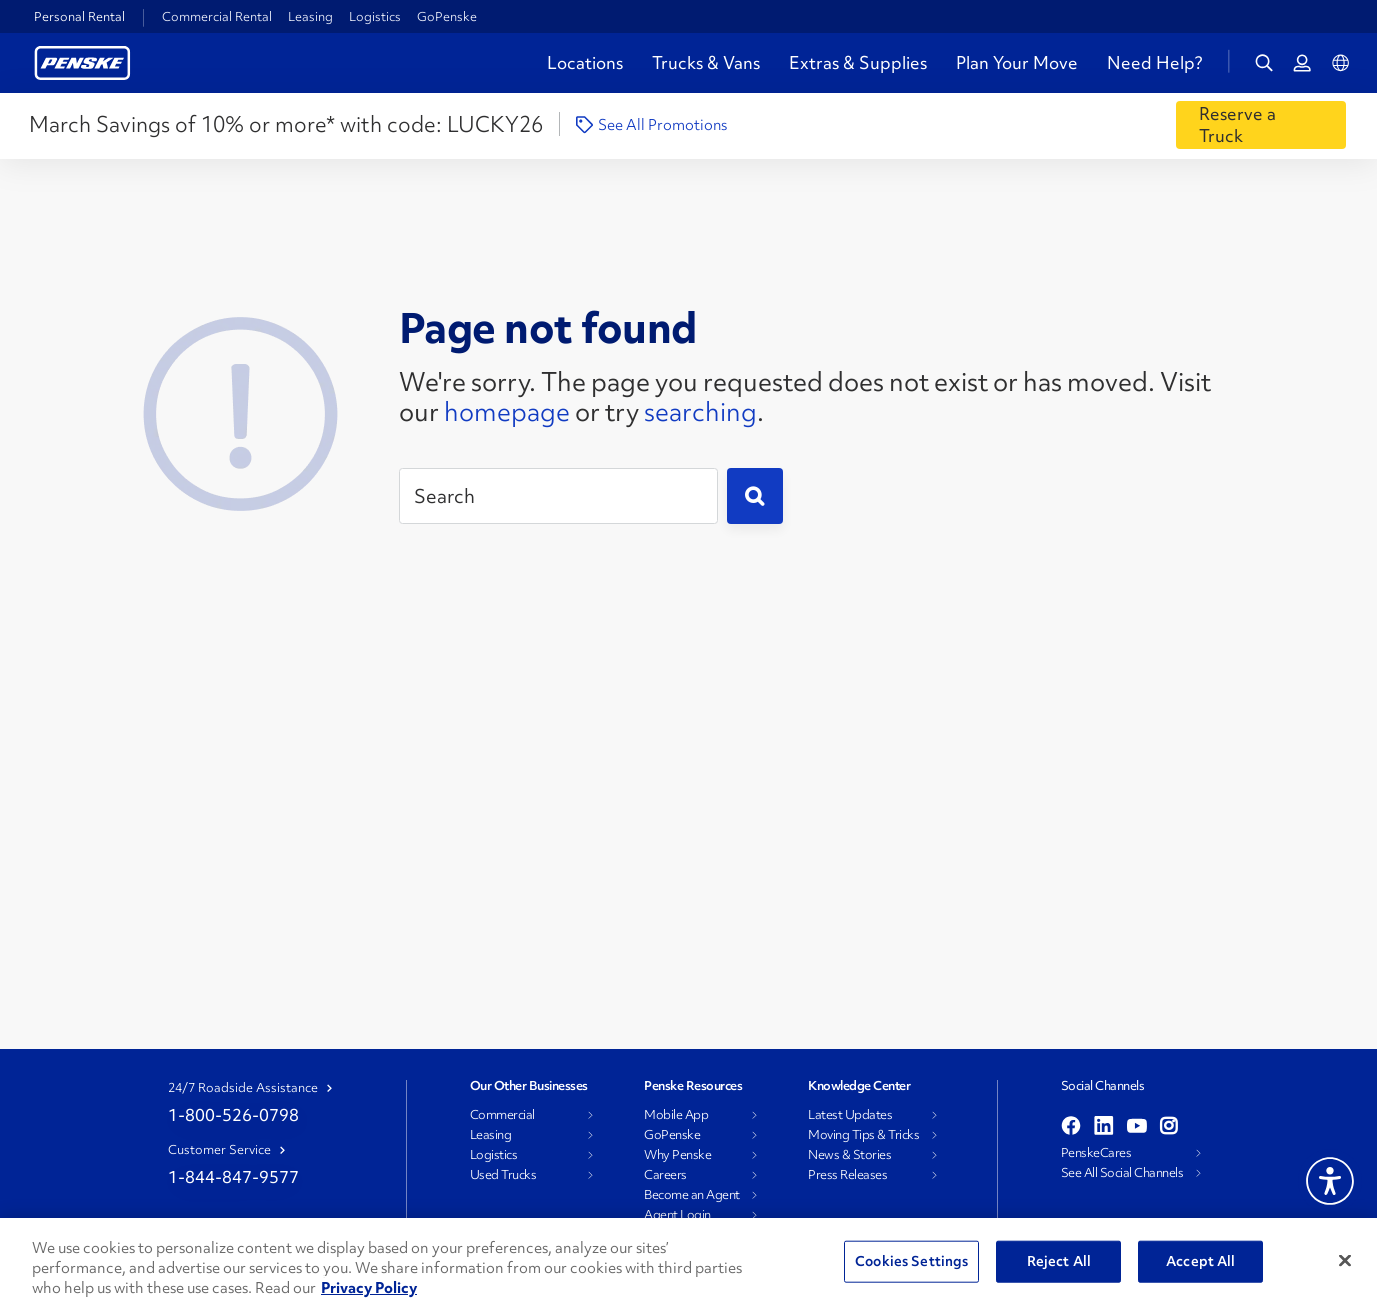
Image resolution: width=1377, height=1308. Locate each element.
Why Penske (677, 1155)
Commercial (502, 1115)
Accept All (1200, 1261)
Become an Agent (692, 1195)
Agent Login (677, 1215)
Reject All (1059, 1261)
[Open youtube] (1137, 1127)
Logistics (375, 16)
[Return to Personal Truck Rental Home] (82, 60)
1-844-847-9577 (233, 1176)
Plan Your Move (1017, 62)
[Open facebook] (1071, 1127)
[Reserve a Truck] (1261, 125)
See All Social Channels (1122, 1173)
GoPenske (447, 16)
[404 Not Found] (241, 408)
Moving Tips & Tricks (863, 1135)
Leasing (310, 16)
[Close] (1345, 1261)
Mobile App (676, 1115)
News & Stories (849, 1155)
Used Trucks (503, 1175)
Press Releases (847, 1175)
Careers (665, 1175)
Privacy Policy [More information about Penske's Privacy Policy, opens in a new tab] (369, 1288)
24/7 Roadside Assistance (243, 1088)
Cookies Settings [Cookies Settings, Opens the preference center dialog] (911, 1261)
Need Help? (1155, 63)
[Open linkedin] (1104, 1127)
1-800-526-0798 (233, 1114)
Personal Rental (79, 17)
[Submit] (755, 496)
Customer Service (219, 1150)
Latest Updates (850, 1115)
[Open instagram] (1168, 1127)
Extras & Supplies (858, 62)
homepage (507, 412)
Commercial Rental (217, 16)
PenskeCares (1096, 1153)
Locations (585, 62)
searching (700, 412)
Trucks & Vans (706, 62)
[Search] (558, 496)
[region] (688, 1263)
